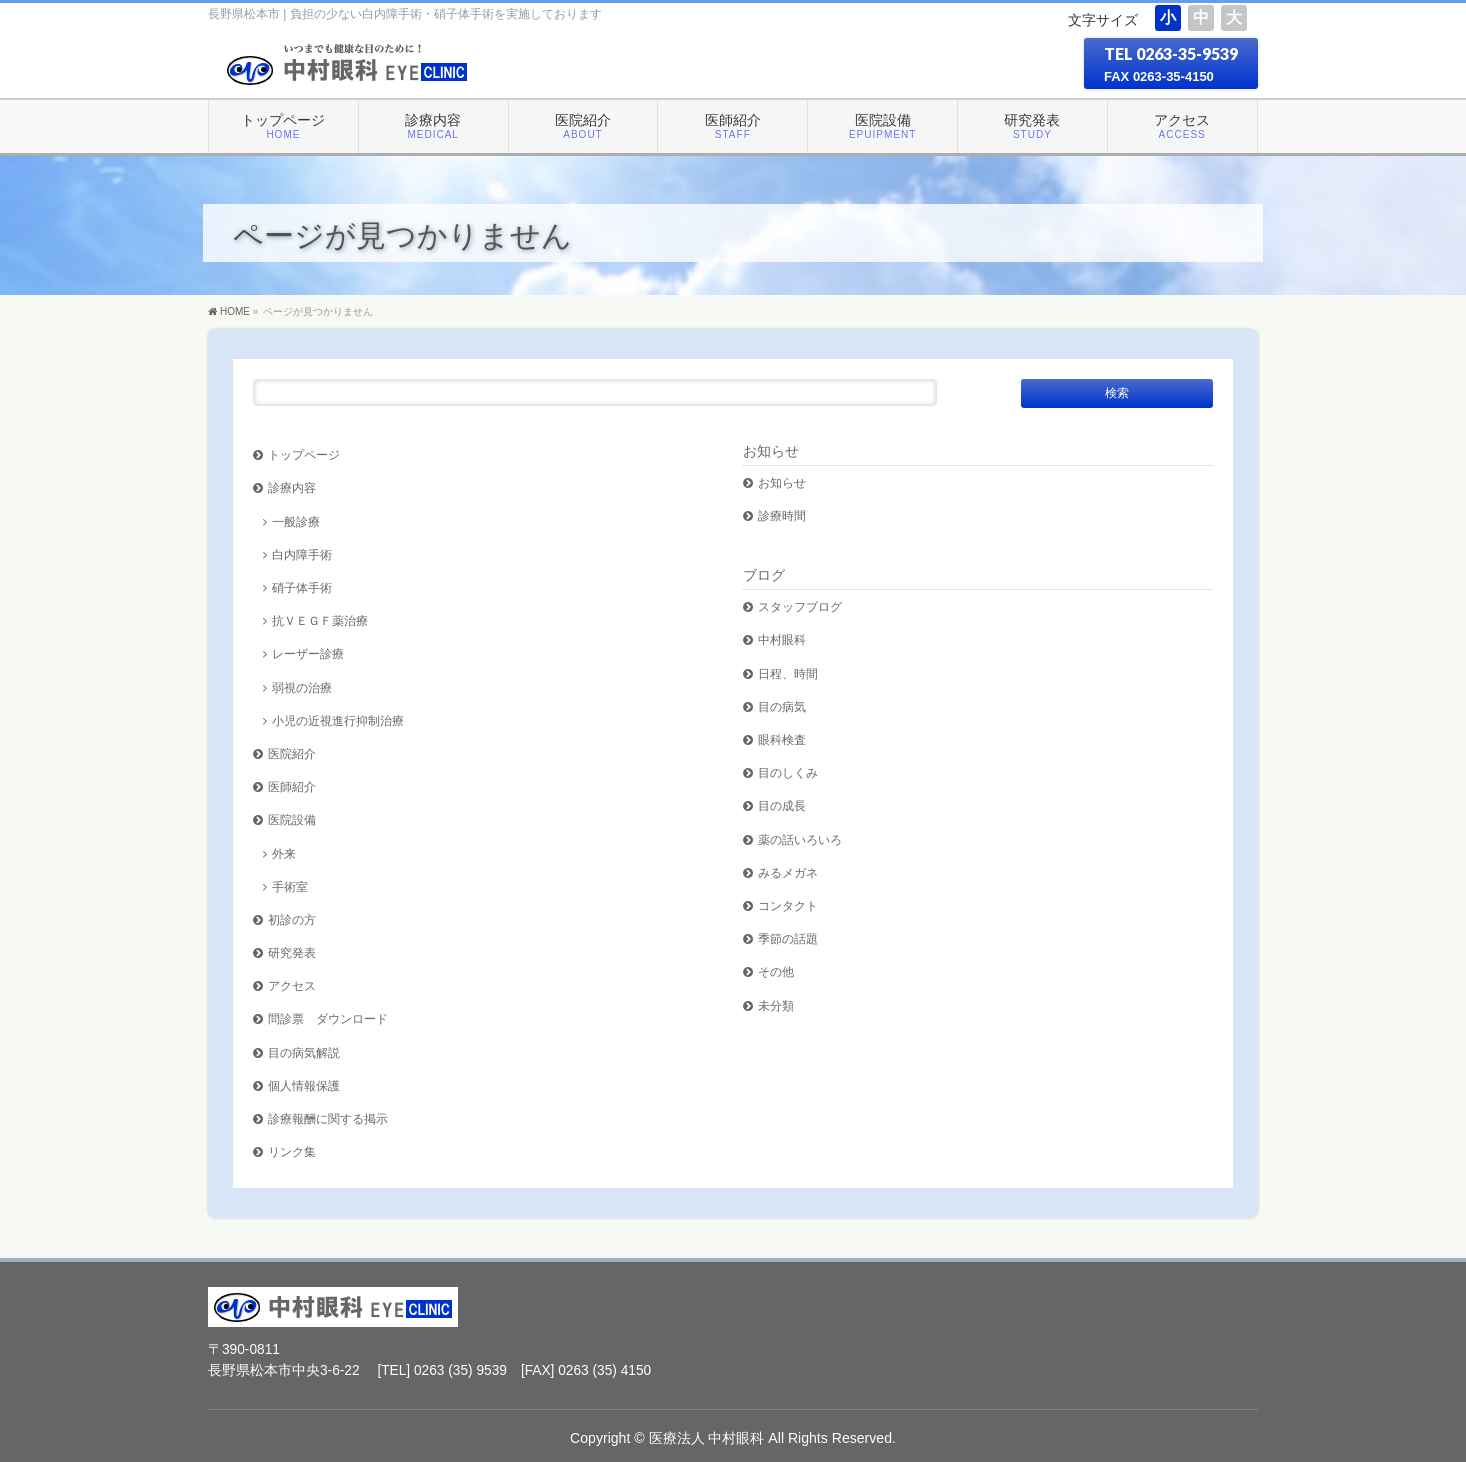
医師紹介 (292, 786)
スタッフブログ (800, 606)
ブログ (764, 575)
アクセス (292, 985)
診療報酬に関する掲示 (328, 1118)
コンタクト (788, 905)
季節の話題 (788, 938)
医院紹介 (292, 753)
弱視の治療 (302, 687)
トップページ (304, 454)
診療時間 (782, 515)
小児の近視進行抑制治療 (338, 720)
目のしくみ (788, 772)
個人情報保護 (304, 1085)
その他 (776, 971)
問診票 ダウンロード (328, 1018)
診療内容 (292, 487)
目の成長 (782, 805)
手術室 (290, 886)
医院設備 (292, 819)
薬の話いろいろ (800, 839)
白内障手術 (302, 554)
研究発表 (292, 952)
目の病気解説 (304, 1052)
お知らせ (771, 451)
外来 (284, 853)
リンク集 (292, 1151)
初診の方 (292, 919)
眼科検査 (782, 739)
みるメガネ (788, 872)
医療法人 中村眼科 (707, 1438)
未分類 (776, 1005)
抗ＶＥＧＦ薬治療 (320, 620)
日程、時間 (788, 673)
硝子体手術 (302, 587)
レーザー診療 (308, 653)
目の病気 (782, 706)
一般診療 (296, 521)
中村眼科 (782, 639)
